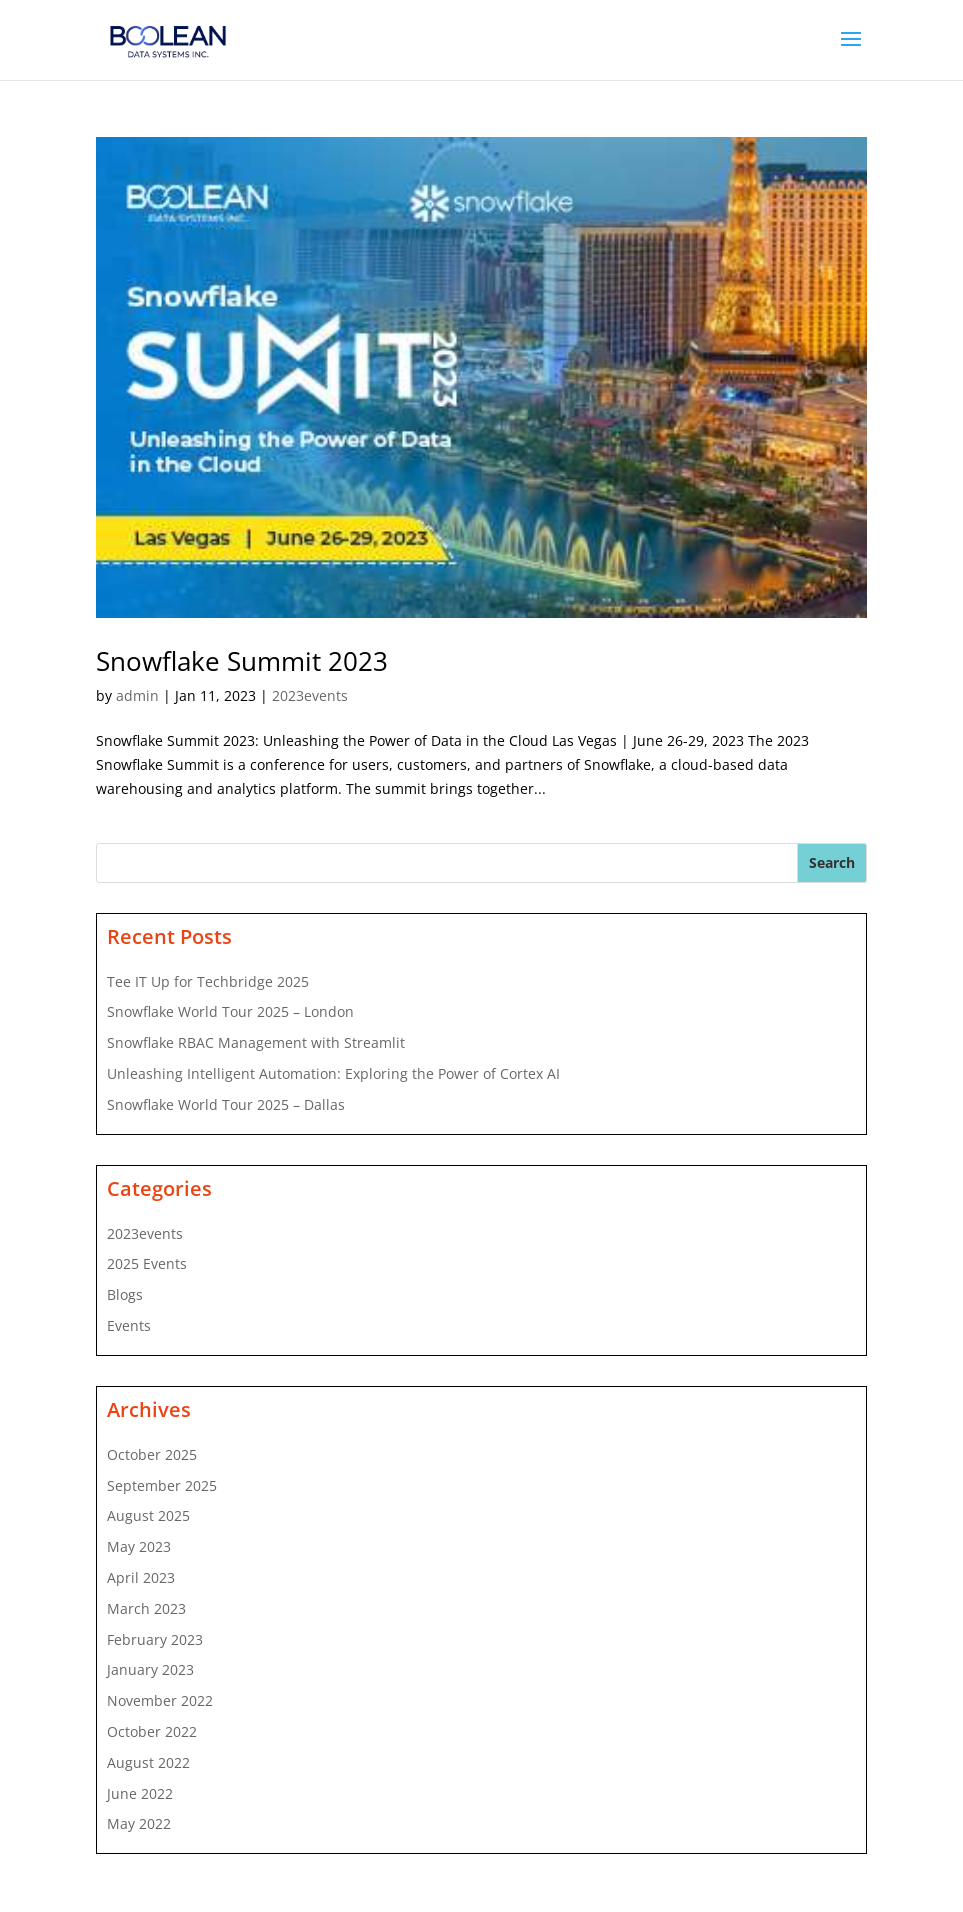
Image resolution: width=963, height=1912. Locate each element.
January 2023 (150, 1669)
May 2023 (139, 1546)
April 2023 (141, 1577)
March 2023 (146, 1608)
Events (129, 1325)
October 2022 (152, 1731)
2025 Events (147, 1263)
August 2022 (148, 1762)
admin (137, 695)
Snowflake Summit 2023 (242, 661)
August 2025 (148, 1515)
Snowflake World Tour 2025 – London (230, 1011)
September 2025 (162, 1485)
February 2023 (155, 1639)
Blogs (125, 1294)
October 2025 (152, 1454)
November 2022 (160, 1700)
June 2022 (140, 1793)
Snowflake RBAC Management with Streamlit (256, 1042)
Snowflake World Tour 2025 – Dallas (226, 1104)
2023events (310, 695)
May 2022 (139, 1823)
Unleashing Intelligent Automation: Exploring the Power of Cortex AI (333, 1073)
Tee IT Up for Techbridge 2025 (208, 981)
